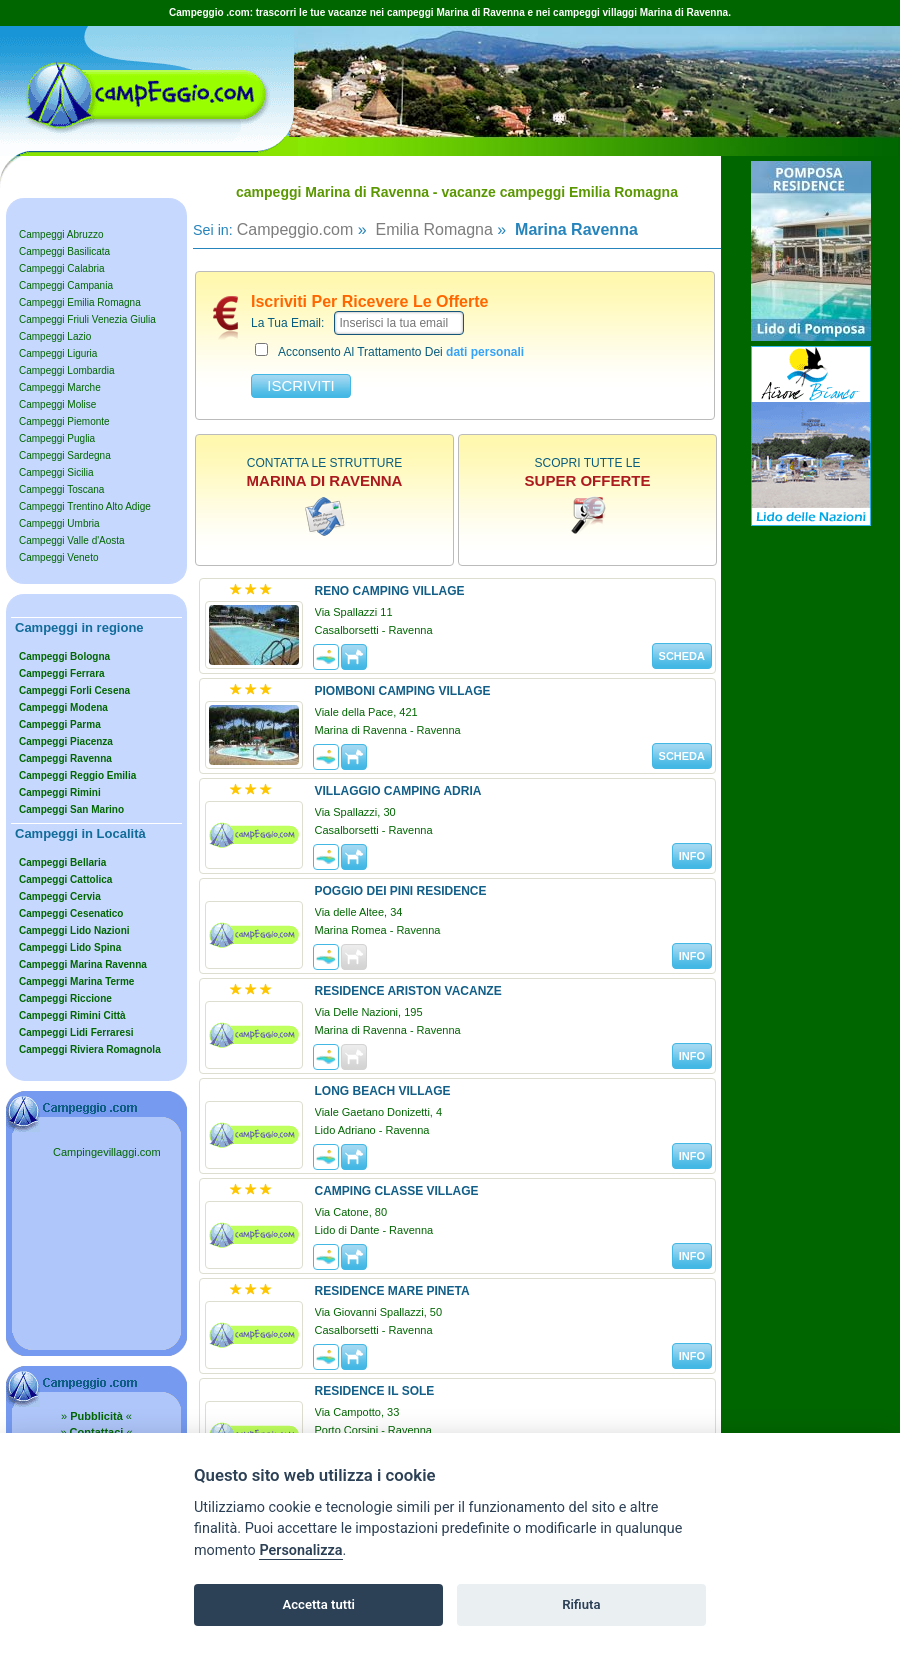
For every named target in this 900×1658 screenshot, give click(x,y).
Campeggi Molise (57, 404)
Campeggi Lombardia (67, 370)
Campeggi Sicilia (56, 472)
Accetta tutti (318, 1604)
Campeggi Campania (66, 285)
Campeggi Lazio (55, 336)
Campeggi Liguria (58, 353)
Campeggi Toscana (61, 489)
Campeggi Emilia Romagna (80, 302)
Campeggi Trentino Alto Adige (85, 506)
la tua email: (287, 323)
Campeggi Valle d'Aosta (72, 540)
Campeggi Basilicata (64, 251)
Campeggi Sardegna (65, 455)
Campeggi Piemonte (64, 421)
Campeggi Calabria (62, 268)
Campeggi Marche (60, 387)
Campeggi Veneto (59, 557)
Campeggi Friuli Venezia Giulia (87, 319)
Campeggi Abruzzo (61, 234)
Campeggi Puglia (57, 438)
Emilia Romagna (432, 229)
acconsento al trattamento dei (389, 351)
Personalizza (300, 1550)
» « (96, 1416)
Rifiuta (581, 1604)
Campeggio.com (295, 229)
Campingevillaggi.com (107, 1152)
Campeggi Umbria (59, 523)
